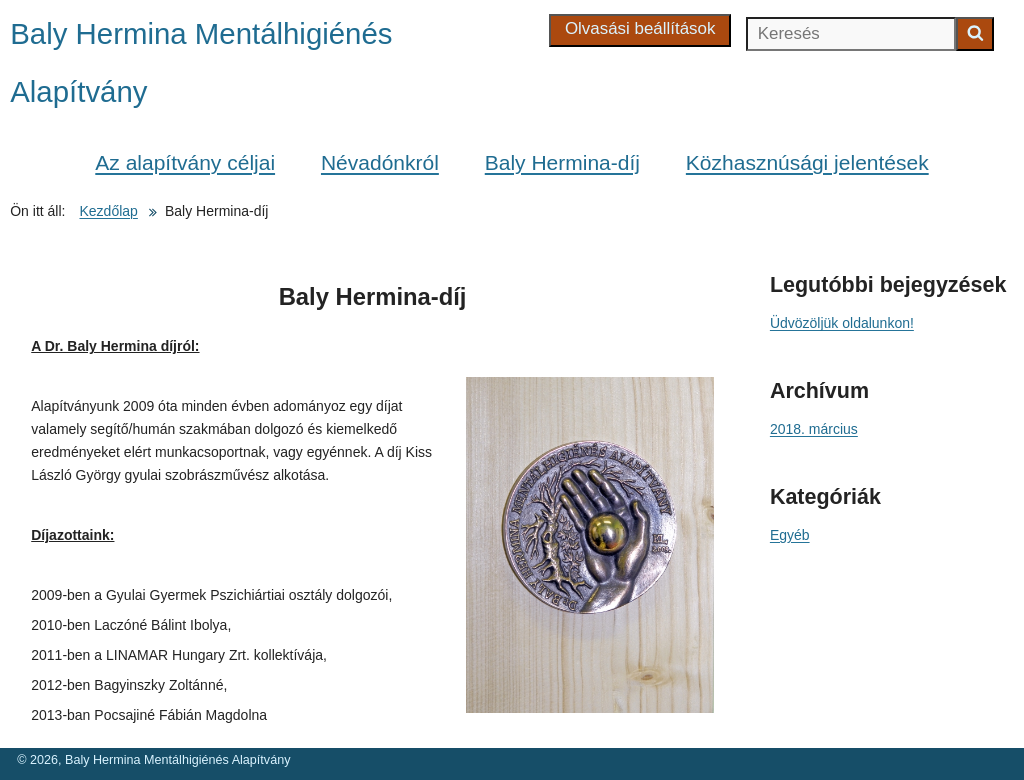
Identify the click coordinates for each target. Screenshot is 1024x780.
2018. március (814, 429)
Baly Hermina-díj (562, 162)
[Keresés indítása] (975, 34)
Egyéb (790, 535)
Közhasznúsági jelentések (807, 162)
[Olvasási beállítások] (640, 30)
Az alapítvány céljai (185, 162)
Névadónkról (380, 162)
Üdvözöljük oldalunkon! (842, 323)
